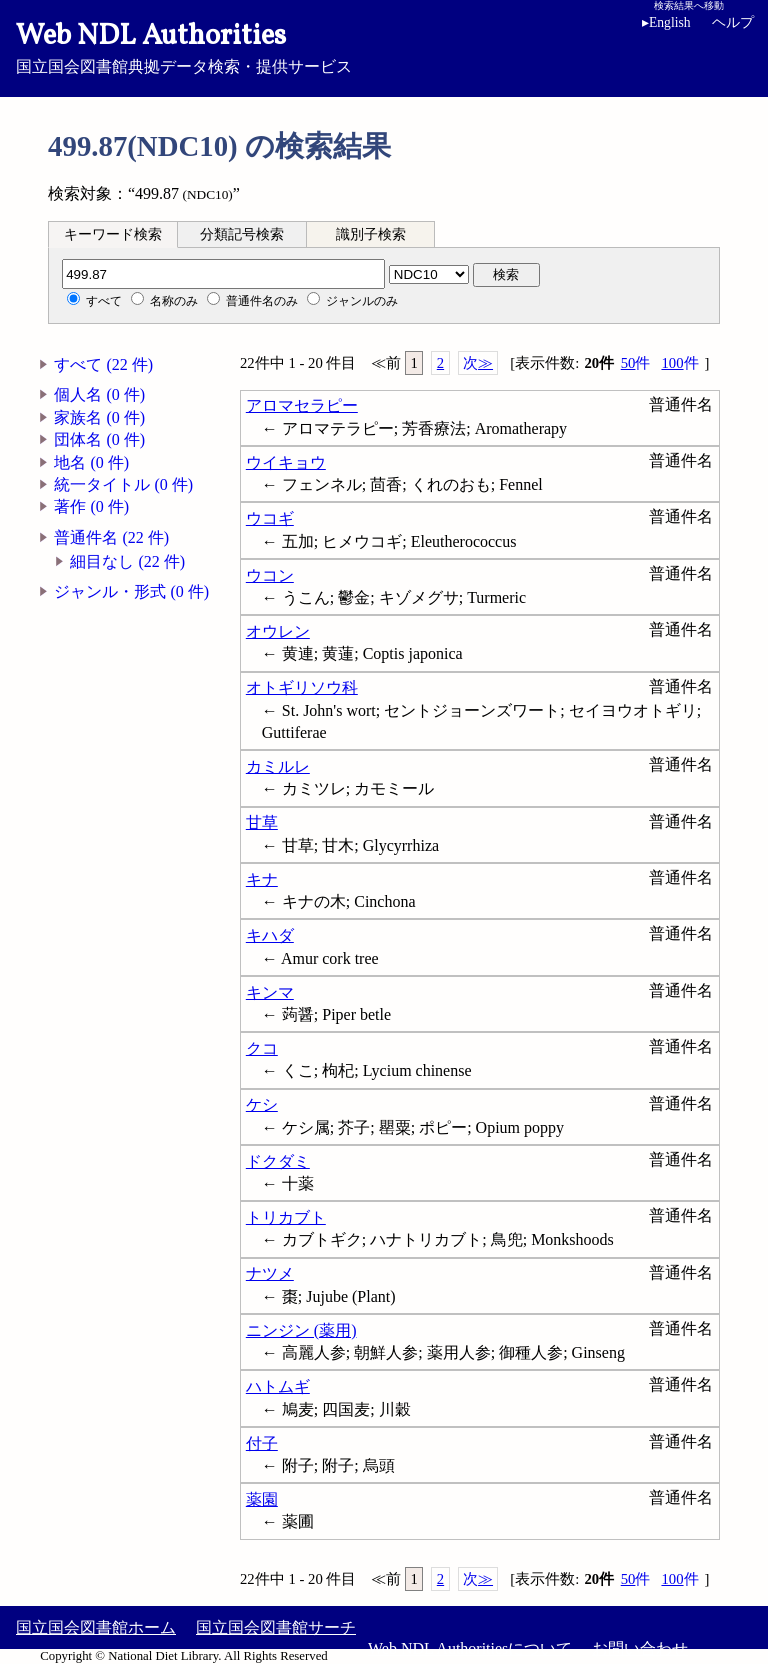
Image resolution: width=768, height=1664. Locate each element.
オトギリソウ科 (302, 687)
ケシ (262, 1104)
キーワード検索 (113, 234)
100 (679, 363)
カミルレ (278, 766)
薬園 (262, 1499)
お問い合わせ (640, 1648)
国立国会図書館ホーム (96, 1627)
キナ (262, 879)
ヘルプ (733, 22)
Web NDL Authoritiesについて (470, 1648)
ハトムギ (278, 1386)
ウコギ (270, 518)
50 (636, 363)
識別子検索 (371, 234)
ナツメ (270, 1273)
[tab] (113, 234)
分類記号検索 (242, 234)
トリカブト (286, 1217)
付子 (262, 1443)
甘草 (262, 822)
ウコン (270, 575)
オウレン (278, 631)
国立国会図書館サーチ (276, 1627)
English (666, 22)
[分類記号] (223, 274)
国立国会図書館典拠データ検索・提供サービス (384, 46)
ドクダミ (278, 1161)
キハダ (270, 935)
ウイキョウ (286, 462)
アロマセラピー (302, 405)
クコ (262, 1048)
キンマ (270, 992)
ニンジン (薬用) (301, 1330)
